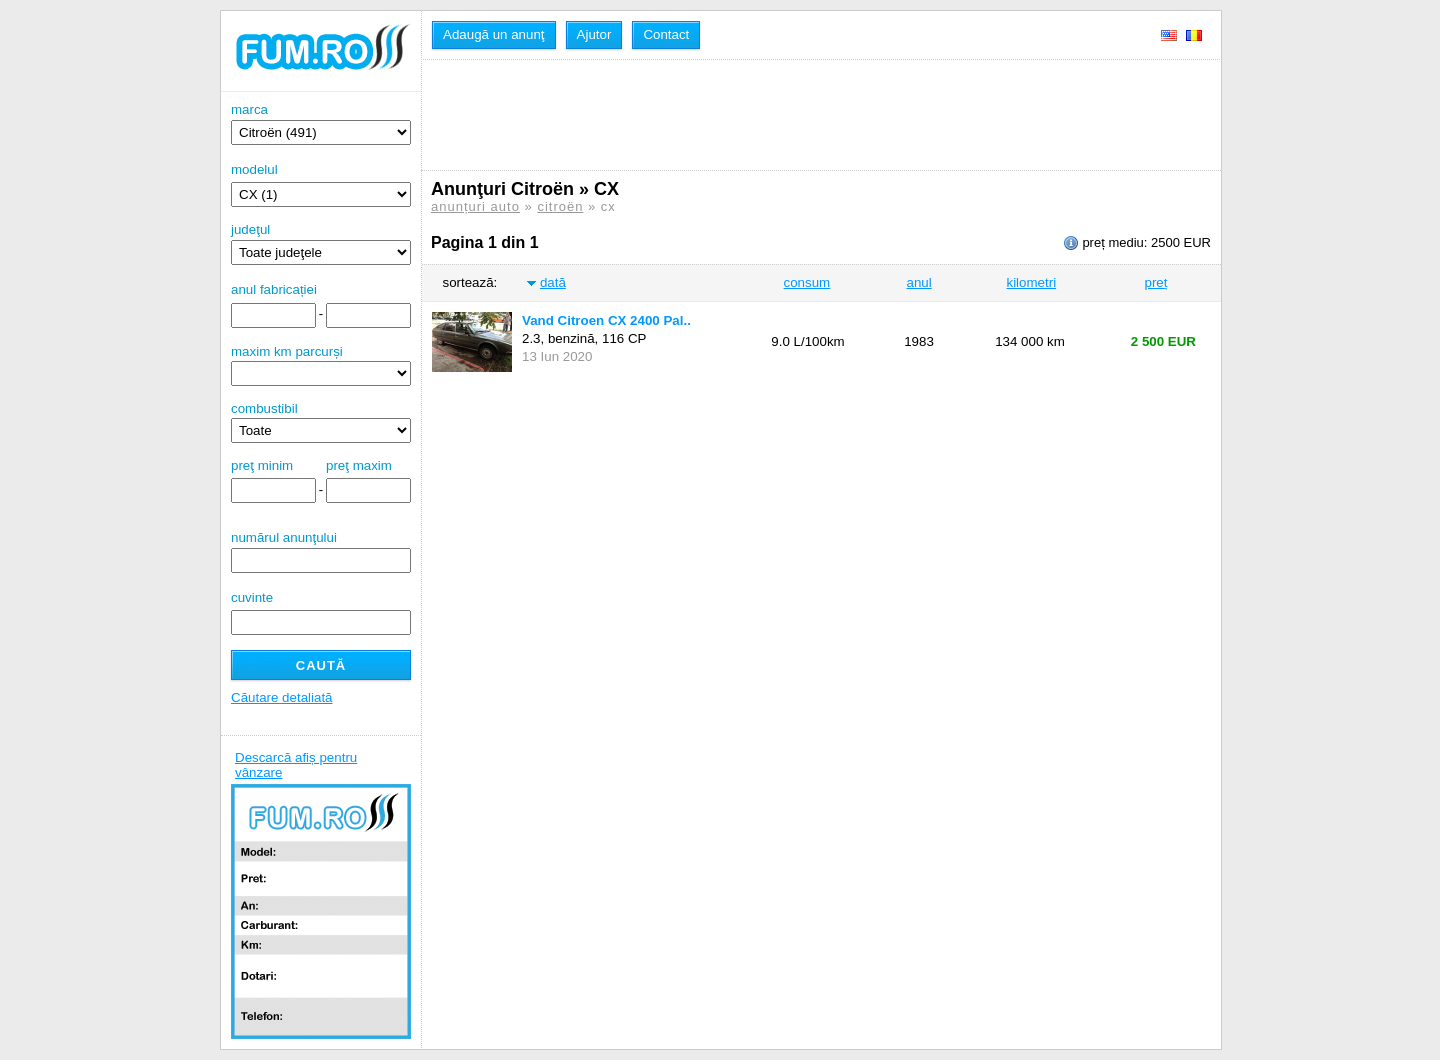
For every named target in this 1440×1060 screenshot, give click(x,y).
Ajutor (594, 34)
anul (918, 282)
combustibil (264, 408)
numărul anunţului (321, 551)
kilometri (1031, 282)
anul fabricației (274, 289)
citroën (560, 206)
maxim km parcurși (287, 351)
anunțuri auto (475, 206)
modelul (254, 169)
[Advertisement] (795, 115)
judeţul (321, 243)
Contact (666, 34)
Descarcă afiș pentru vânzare (296, 765)
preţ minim (262, 465)
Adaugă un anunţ (494, 34)
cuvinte (252, 597)
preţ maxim (359, 465)
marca (321, 123)
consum (807, 282)
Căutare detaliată (282, 697)
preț (1156, 282)
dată (553, 282)
